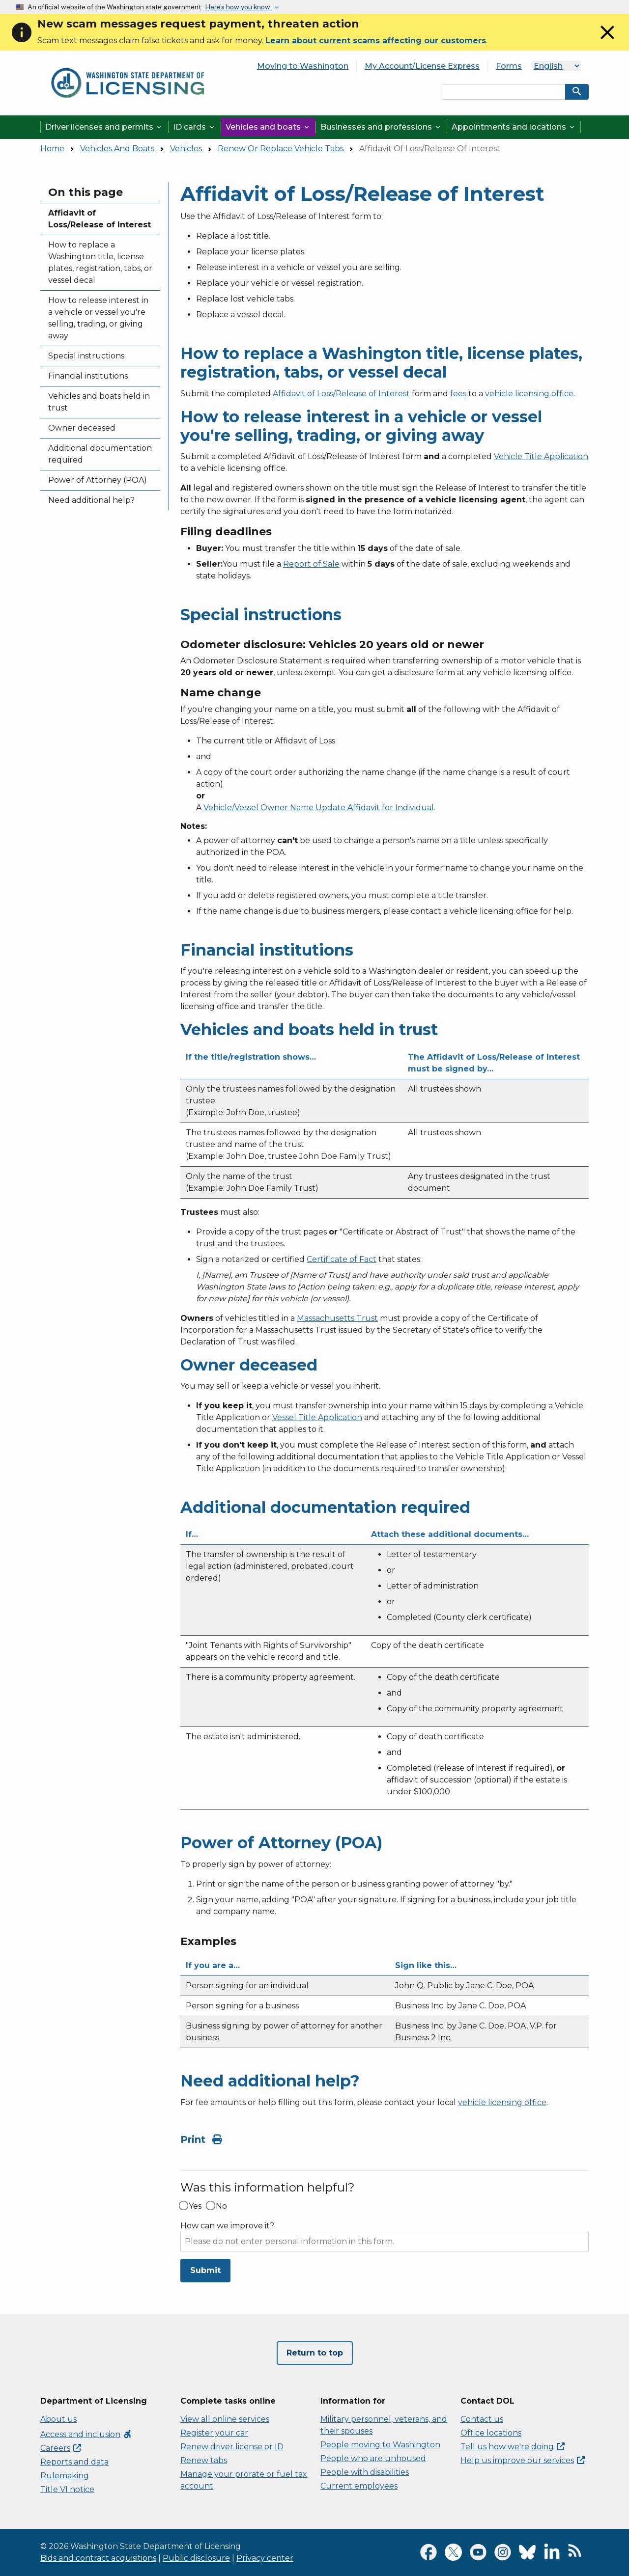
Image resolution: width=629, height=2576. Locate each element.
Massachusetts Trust (337, 1318)
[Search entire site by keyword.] (504, 92)
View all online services (224, 2419)
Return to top (314, 2352)
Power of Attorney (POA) (97, 480)
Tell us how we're (512, 2446)
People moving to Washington (380, 2444)
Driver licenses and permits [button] (104, 127)
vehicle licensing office (529, 393)
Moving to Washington (302, 66)
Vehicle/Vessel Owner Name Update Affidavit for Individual (318, 807)
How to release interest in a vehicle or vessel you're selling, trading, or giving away (98, 318)
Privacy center (264, 2558)
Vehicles (186, 148)
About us (58, 2419)
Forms (509, 66)
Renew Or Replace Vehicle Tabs (280, 148)
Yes (195, 2206)
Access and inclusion (86, 2434)
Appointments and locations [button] (514, 127)
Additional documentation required (100, 454)
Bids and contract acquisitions (98, 2558)
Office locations (490, 2433)
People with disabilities (364, 2472)
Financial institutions (88, 376)
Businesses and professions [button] (381, 127)
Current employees (359, 2486)
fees (458, 393)
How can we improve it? (227, 2225)
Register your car (214, 2433)
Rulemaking (64, 2475)
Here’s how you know (238, 7)
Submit (205, 2270)
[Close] (607, 41)
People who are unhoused (373, 2458)
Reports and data (74, 2461)
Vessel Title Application (317, 1417)
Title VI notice (67, 2489)
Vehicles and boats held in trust (99, 401)
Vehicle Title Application (541, 456)
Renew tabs (203, 2460)
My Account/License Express (422, 66)
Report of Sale (311, 564)
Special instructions (86, 355)
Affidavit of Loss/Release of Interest (99, 218)
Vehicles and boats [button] (268, 127)
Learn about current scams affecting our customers (375, 40)
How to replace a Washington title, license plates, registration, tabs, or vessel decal (100, 262)
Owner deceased (81, 428)
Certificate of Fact (341, 1259)
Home (52, 148)
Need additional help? (91, 500)
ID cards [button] (194, 127)
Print (201, 2139)
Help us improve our (522, 2460)
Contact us (481, 2419)
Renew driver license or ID (232, 2446)
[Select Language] (556, 66)
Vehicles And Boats (117, 148)
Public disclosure (196, 2558)
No (221, 2206)
